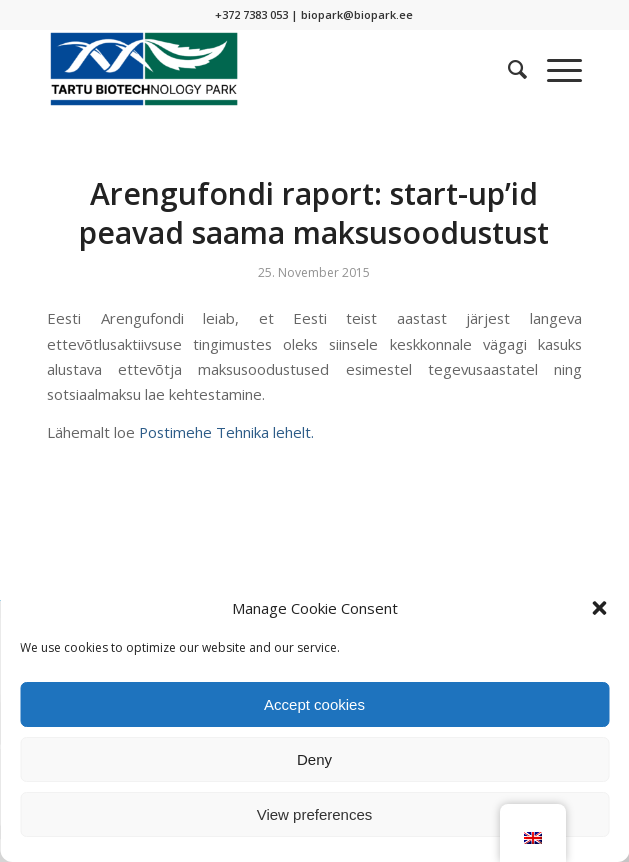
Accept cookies (314, 704)
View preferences (315, 814)
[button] (599, 608)
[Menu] (554, 69)
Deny (314, 759)
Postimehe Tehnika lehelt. (226, 432)
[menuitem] (507, 69)
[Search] (507, 69)
